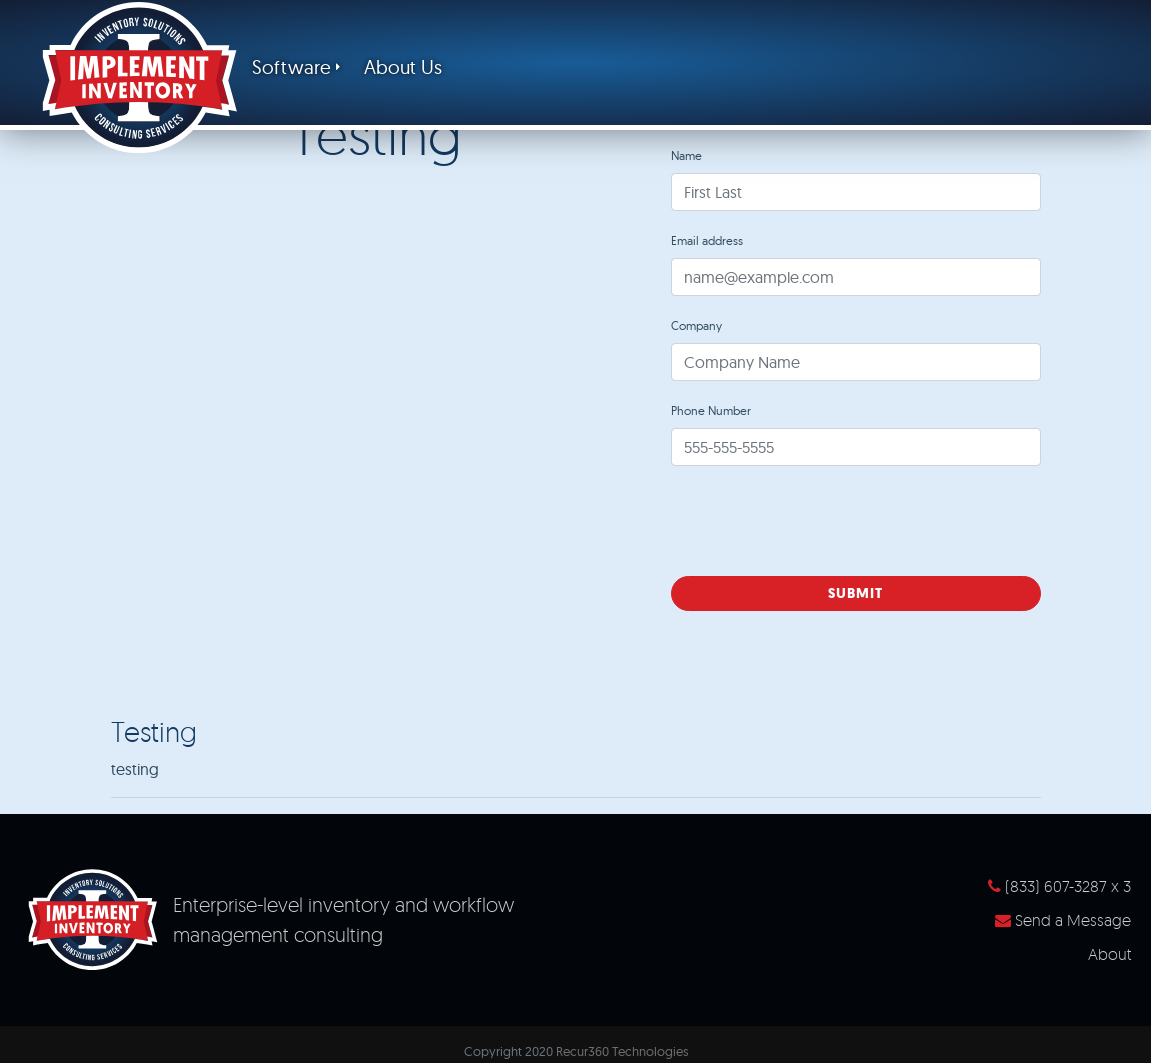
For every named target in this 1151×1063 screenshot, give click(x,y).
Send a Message (1063, 920)
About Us (403, 67)
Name (686, 155)
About (1109, 954)
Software (291, 67)
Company (696, 325)
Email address (707, 240)
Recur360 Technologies (622, 1051)
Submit (855, 593)
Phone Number (711, 410)
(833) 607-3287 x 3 (1059, 886)
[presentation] (823, 521)
